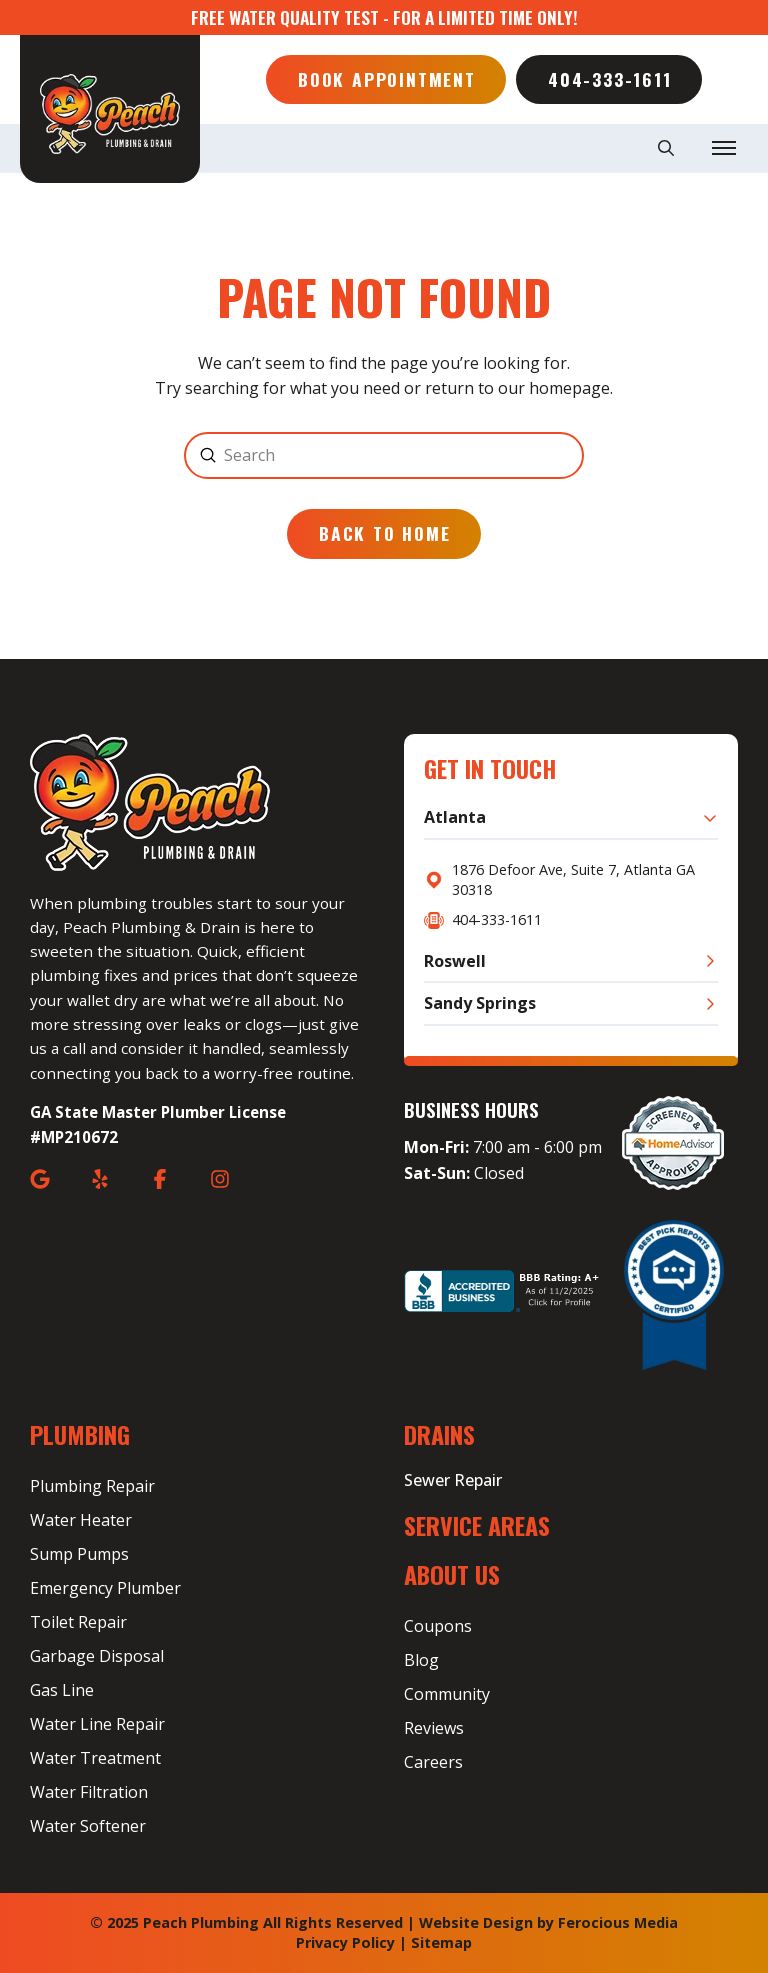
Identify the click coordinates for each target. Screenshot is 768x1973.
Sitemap (441, 1942)
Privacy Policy (345, 1942)
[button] (666, 148)
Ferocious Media (618, 1922)
